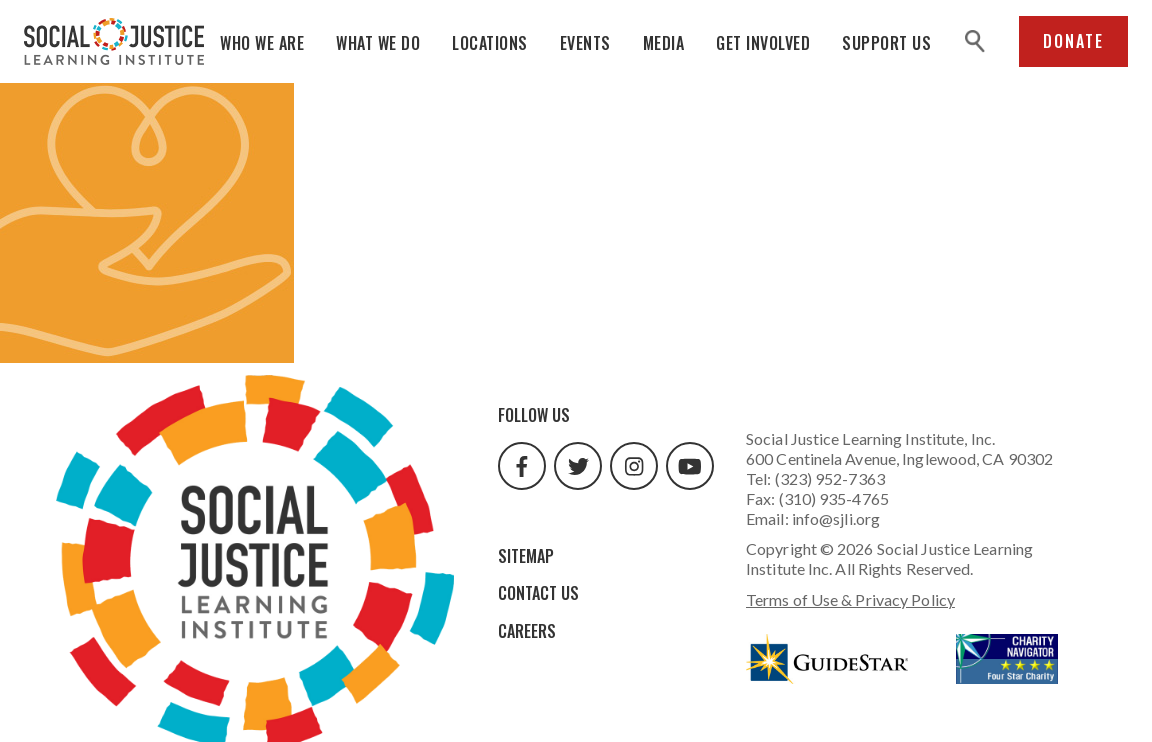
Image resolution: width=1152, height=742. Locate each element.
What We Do (378, 43)
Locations (490, 43)
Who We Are (262, 43)
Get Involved (763, 43)
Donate (1073, 41)
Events (585, 43)
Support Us (886, 43)
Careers (527, 631)
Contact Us (538, 593)
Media (664, 43)
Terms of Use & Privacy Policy (850, 599)
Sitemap (526, 556)
